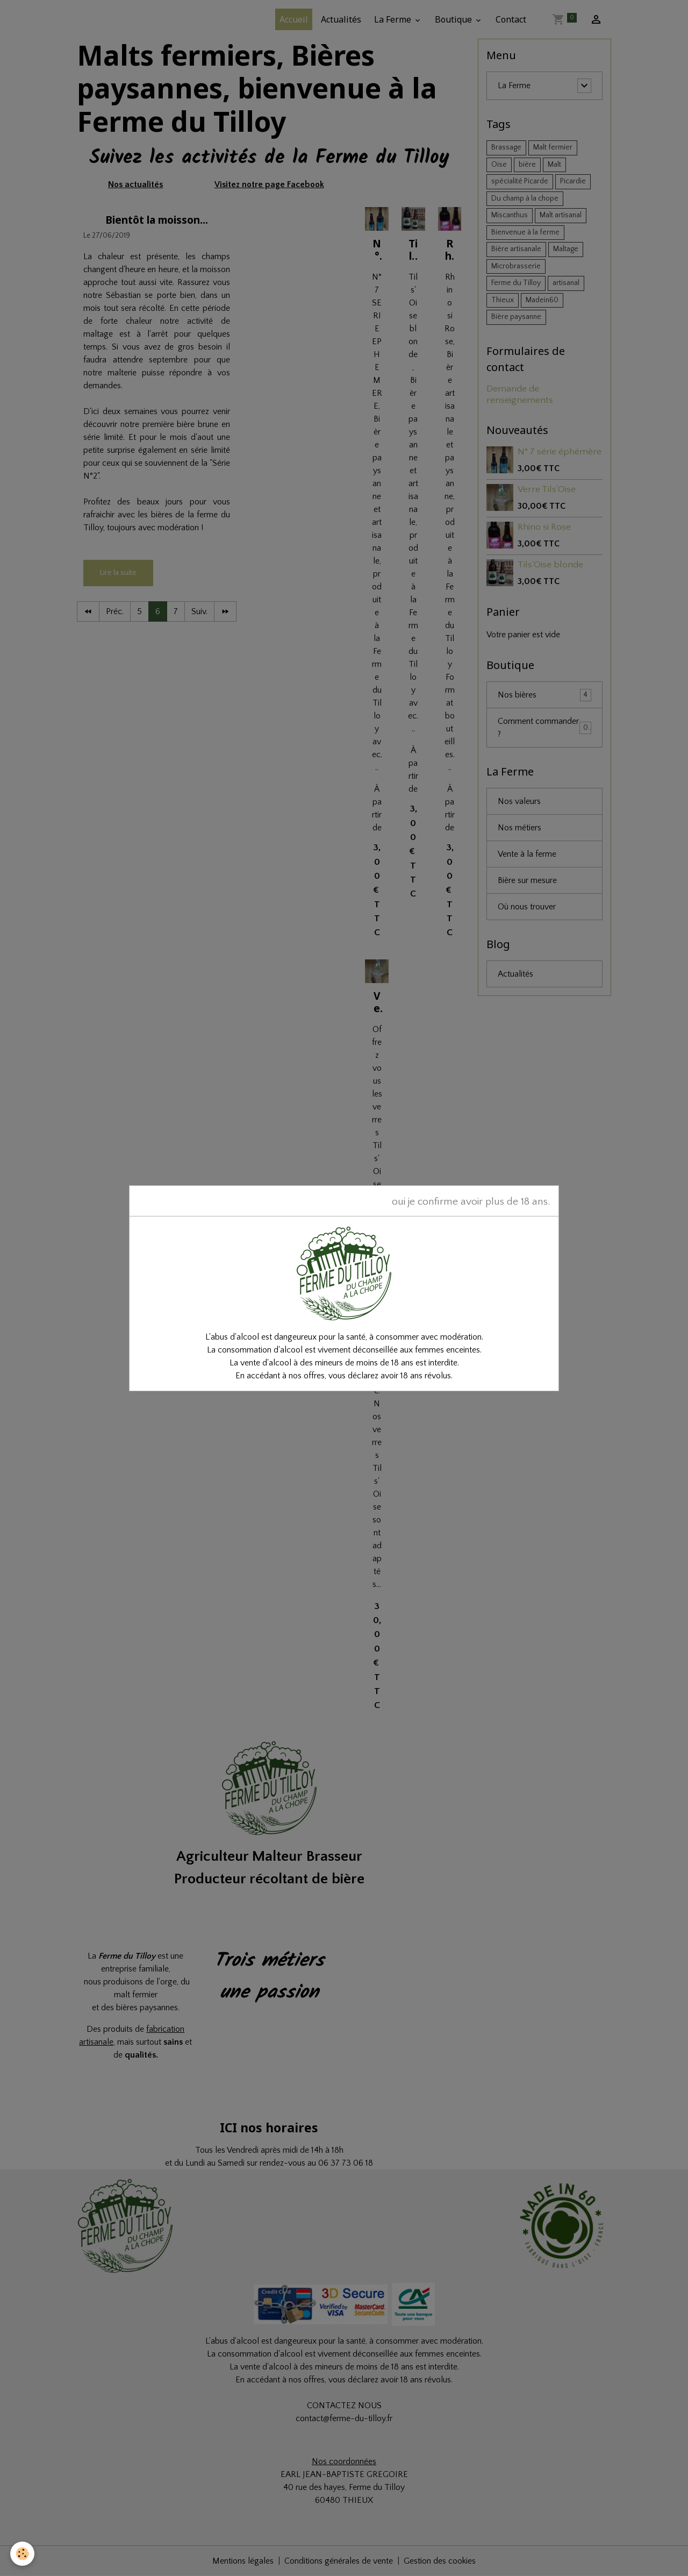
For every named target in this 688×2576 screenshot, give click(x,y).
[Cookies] (23, 2554)
